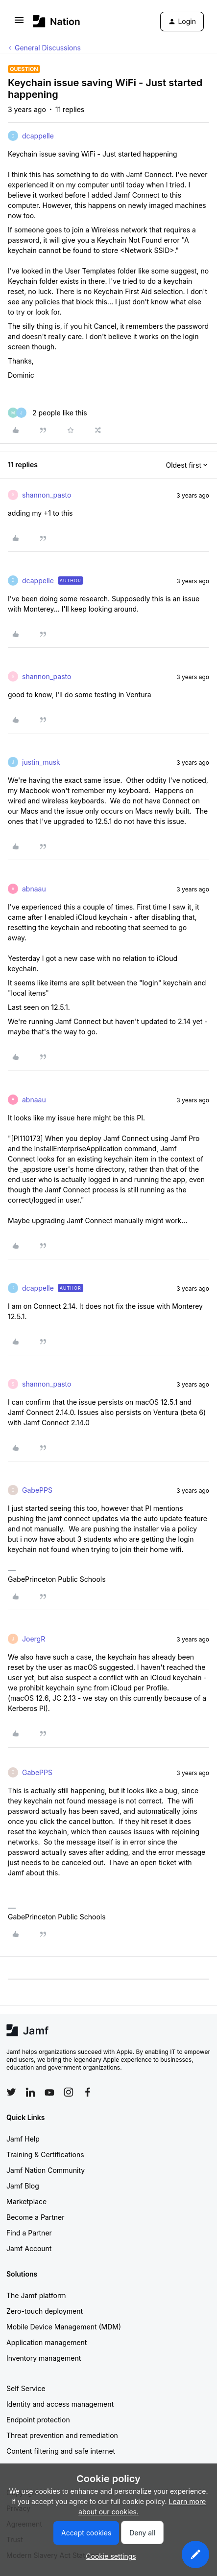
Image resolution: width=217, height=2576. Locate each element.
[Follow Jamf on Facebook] (88, 2092)
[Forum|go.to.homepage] (56, 21)
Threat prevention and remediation (62, 2435)
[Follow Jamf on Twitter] (11, 2092)
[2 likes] (47, 413)
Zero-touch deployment (44, 2311)
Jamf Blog (22, 2186)
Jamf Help (23, 2139)
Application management (46, 2342)
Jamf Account (28, 2248)
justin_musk (41, 762)
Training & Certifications (45, 2154)
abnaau (34, 889)
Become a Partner (35, 2217)
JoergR (33, 1639)
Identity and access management (60, 2404)
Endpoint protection (38, 2420)
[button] (19, 23)
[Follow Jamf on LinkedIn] (30, 2092)
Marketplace (26, 2201)
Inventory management (43, 2358)
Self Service (26, 2388)
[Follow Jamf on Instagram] (68, 2092)
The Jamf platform (36, 2295)
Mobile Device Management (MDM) (63, 2327)
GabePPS (37, 1490)
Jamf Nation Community (45, 2170)
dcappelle (38, 136)
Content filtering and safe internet (60, 2451)
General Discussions (48, 48)
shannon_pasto (46, 495)
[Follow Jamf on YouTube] (49, 2092)
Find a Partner (29, 2233)
